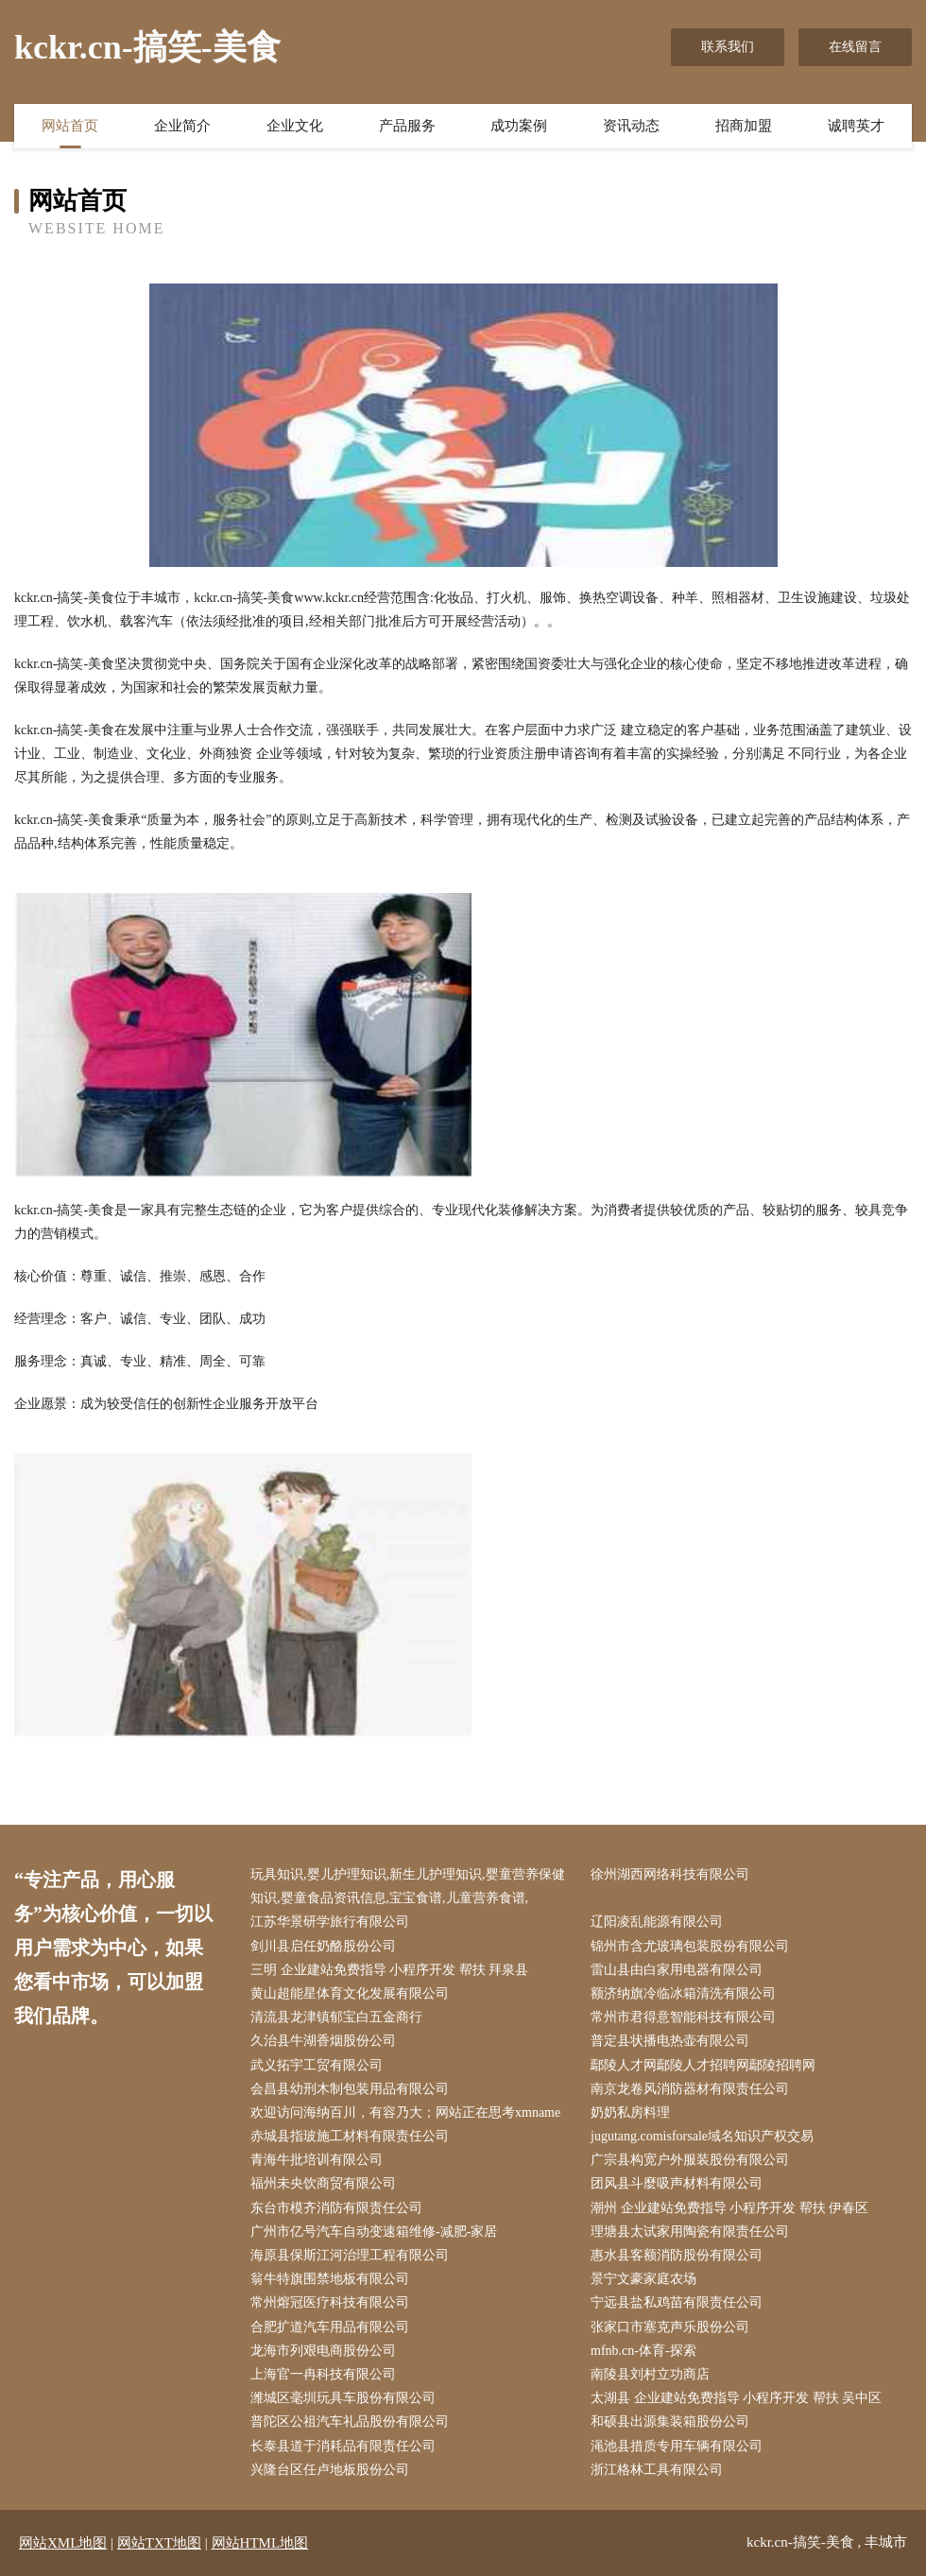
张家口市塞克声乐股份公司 (670, 2327)
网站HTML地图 (260, 2542)
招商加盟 (743, 125)
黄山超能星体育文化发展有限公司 (349, 1993)
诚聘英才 (856, 125)
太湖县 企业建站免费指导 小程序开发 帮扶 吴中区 (736, 2398)
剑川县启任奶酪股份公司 (323, 1946)
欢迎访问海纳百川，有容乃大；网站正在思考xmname (405, 2112)
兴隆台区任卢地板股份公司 (329, 2470)
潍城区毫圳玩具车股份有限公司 (343, 2398)
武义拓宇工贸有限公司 (316, 2065)
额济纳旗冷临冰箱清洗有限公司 (683, 1993)
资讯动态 (631, 125)
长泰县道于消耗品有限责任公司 (343, 2446)
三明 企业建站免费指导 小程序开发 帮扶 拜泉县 (389, 1970)
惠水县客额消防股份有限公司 (677, 2255)
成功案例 (518, 125)
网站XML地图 (63, 2542)
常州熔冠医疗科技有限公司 (329, 2302)
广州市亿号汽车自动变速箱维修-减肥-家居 (373, 2231)
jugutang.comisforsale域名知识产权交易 (702, 2136)
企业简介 (182, 125)
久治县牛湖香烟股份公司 (323, 2041)
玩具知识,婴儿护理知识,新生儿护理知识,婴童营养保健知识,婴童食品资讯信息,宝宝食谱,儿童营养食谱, (407, 1886)
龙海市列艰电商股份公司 (323, 2351)
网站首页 (70, 125)
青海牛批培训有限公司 (316, 2160)
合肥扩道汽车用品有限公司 (329, 2327)
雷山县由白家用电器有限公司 (677, 1970)
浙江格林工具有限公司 (657, 2470)
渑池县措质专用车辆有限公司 (677, 2446)
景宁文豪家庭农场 (643, 2279)
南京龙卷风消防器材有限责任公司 (690, 2089)
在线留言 (855, 47)
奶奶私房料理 (630, 2112)
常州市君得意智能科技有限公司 (683, 2017)
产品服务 (407, 125)
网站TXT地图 (159, 2542)
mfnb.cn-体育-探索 (643, 2351)
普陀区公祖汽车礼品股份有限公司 (349, 2421)
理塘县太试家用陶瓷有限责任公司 (690, 2231)
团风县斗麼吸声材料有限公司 (677, 2183)
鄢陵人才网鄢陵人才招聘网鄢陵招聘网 (703, 2065)
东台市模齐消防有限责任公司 (336, 2208)
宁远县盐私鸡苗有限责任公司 (677, 2302)
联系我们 (727, 47)
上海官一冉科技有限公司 (323, 2374)
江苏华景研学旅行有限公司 (329, 1922)
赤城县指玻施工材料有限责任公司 (349, 2136)
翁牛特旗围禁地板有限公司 (329, 2279)
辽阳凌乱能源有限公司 (657, 1922)
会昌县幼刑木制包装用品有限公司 (349, 2089)
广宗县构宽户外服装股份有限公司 (690, 2160)
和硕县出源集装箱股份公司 (670, 2421)
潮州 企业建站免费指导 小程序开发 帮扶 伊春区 (729, 2208)
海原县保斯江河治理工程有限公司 (349, 2255)
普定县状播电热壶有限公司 (670, 2041)
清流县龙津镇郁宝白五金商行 (336, 2017)
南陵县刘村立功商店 (650, 2374)
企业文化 (294, 125)
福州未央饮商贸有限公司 (323, 2183)
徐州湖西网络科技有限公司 (670, 1874)
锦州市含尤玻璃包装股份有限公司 (690, 1946)
